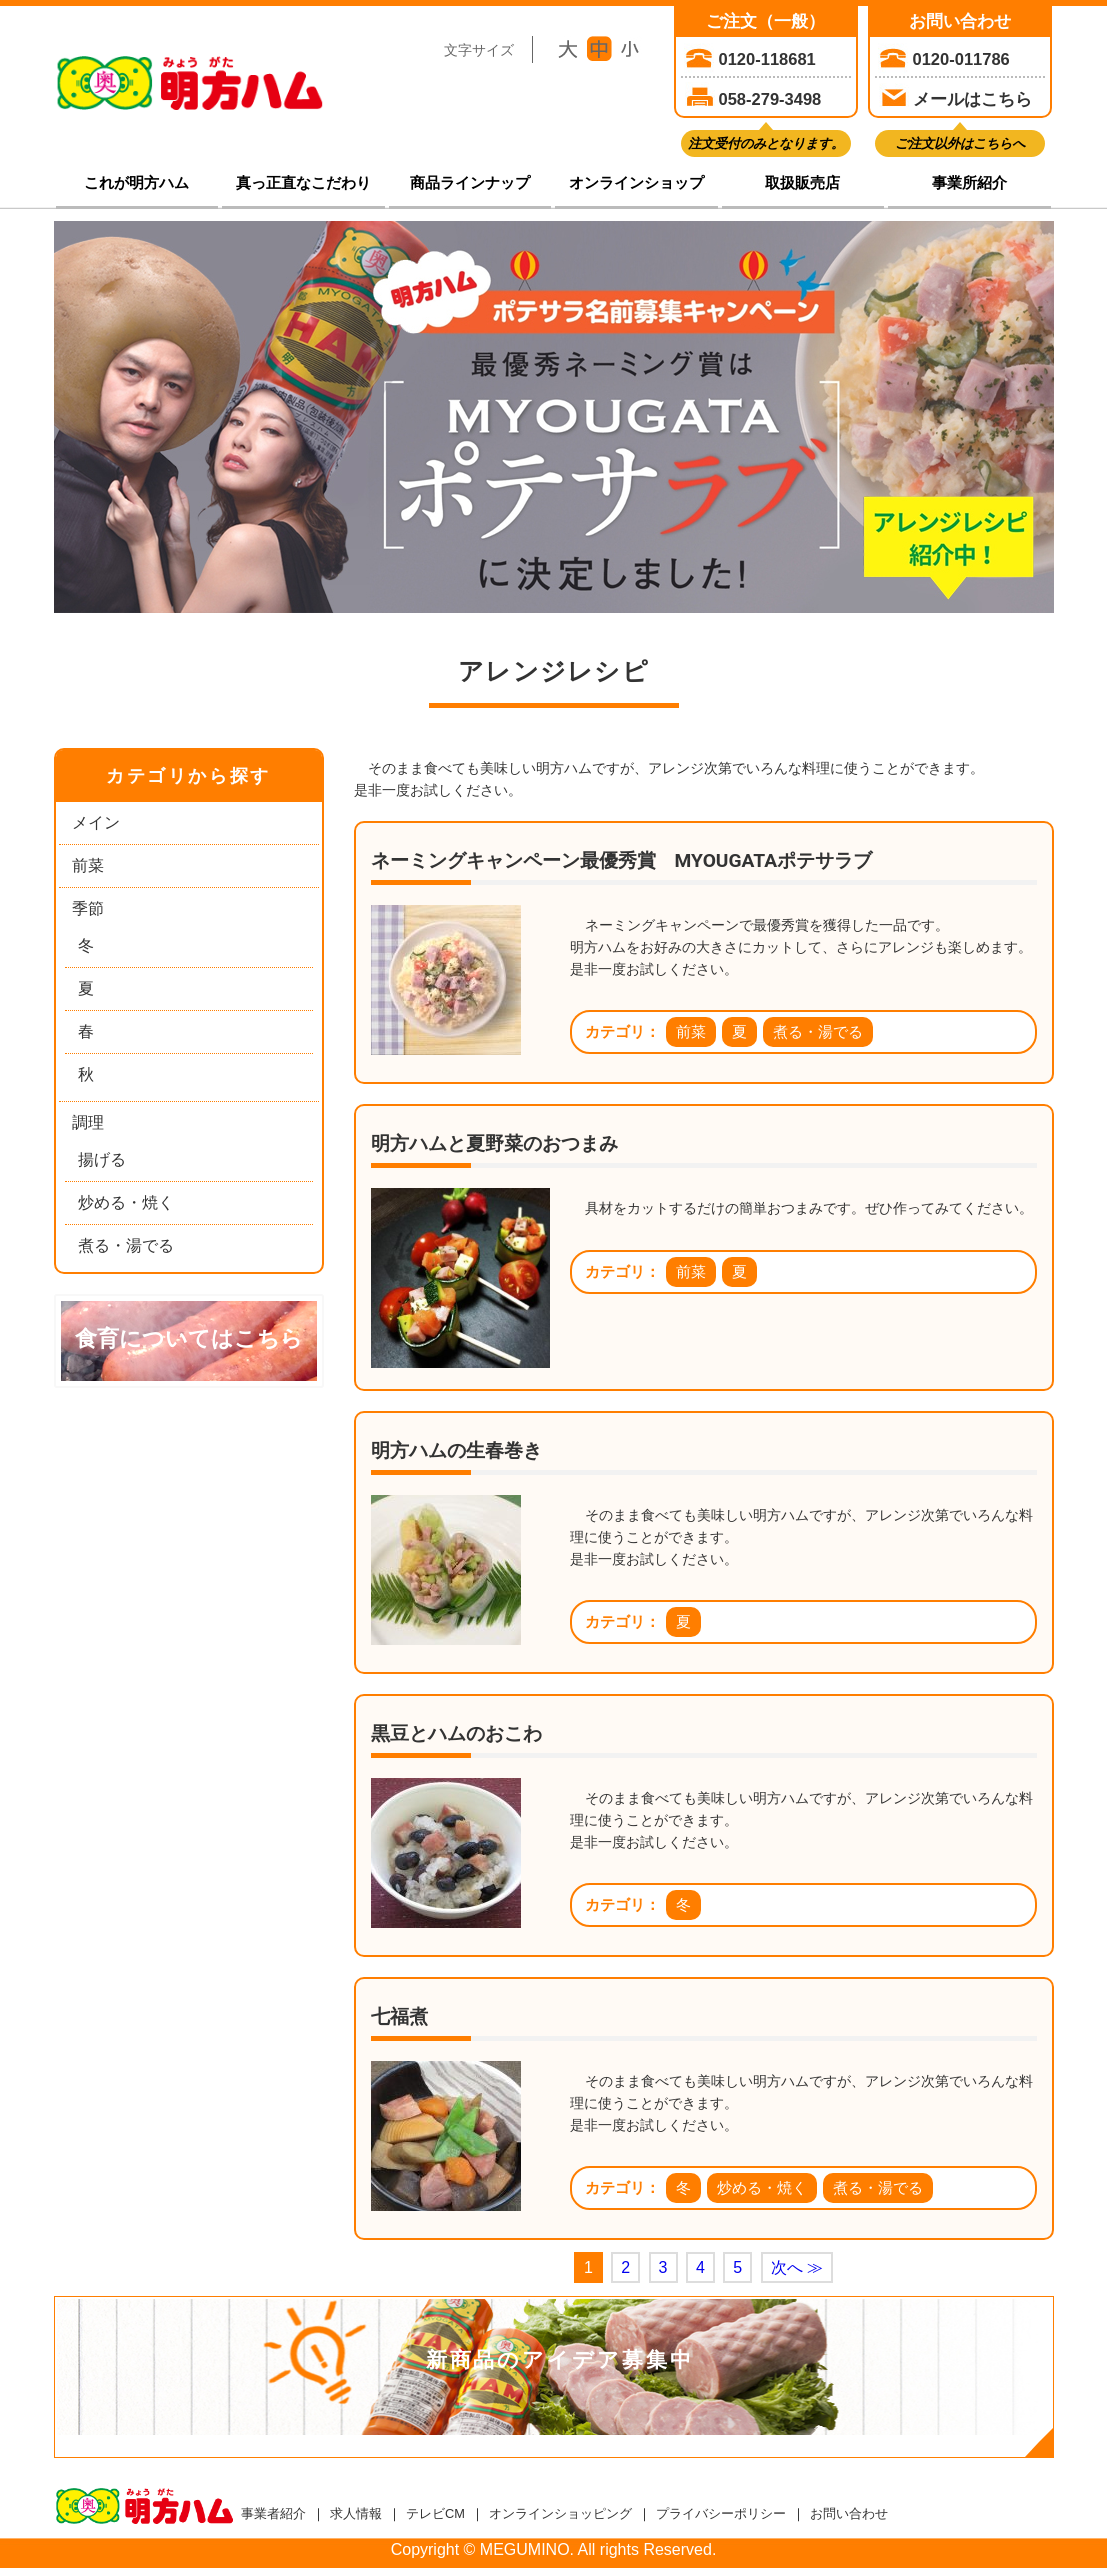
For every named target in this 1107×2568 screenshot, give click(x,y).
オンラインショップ (636, 183)
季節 (88, 908)
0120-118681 (767, 59)
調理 (88, 1122)
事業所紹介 (969, 183)
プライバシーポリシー (721, 2513)
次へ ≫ (797, 2267)
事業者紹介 (273, 2513)
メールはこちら (972, 99)
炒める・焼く (126, 1202)
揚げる (102, 1159)
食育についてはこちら (189, 1338)
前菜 (88, 865)
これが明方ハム (136, 183)
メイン (96, 822)
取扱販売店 (802, 183)
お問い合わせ (849, 2513)
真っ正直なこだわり (303, 183)
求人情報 (356, 2513)
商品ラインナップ (470, 183)
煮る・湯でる (126, 1245)
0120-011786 (961, 59)
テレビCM (435, 2513)
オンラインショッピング (560, 2513)
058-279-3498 (770, 99)
